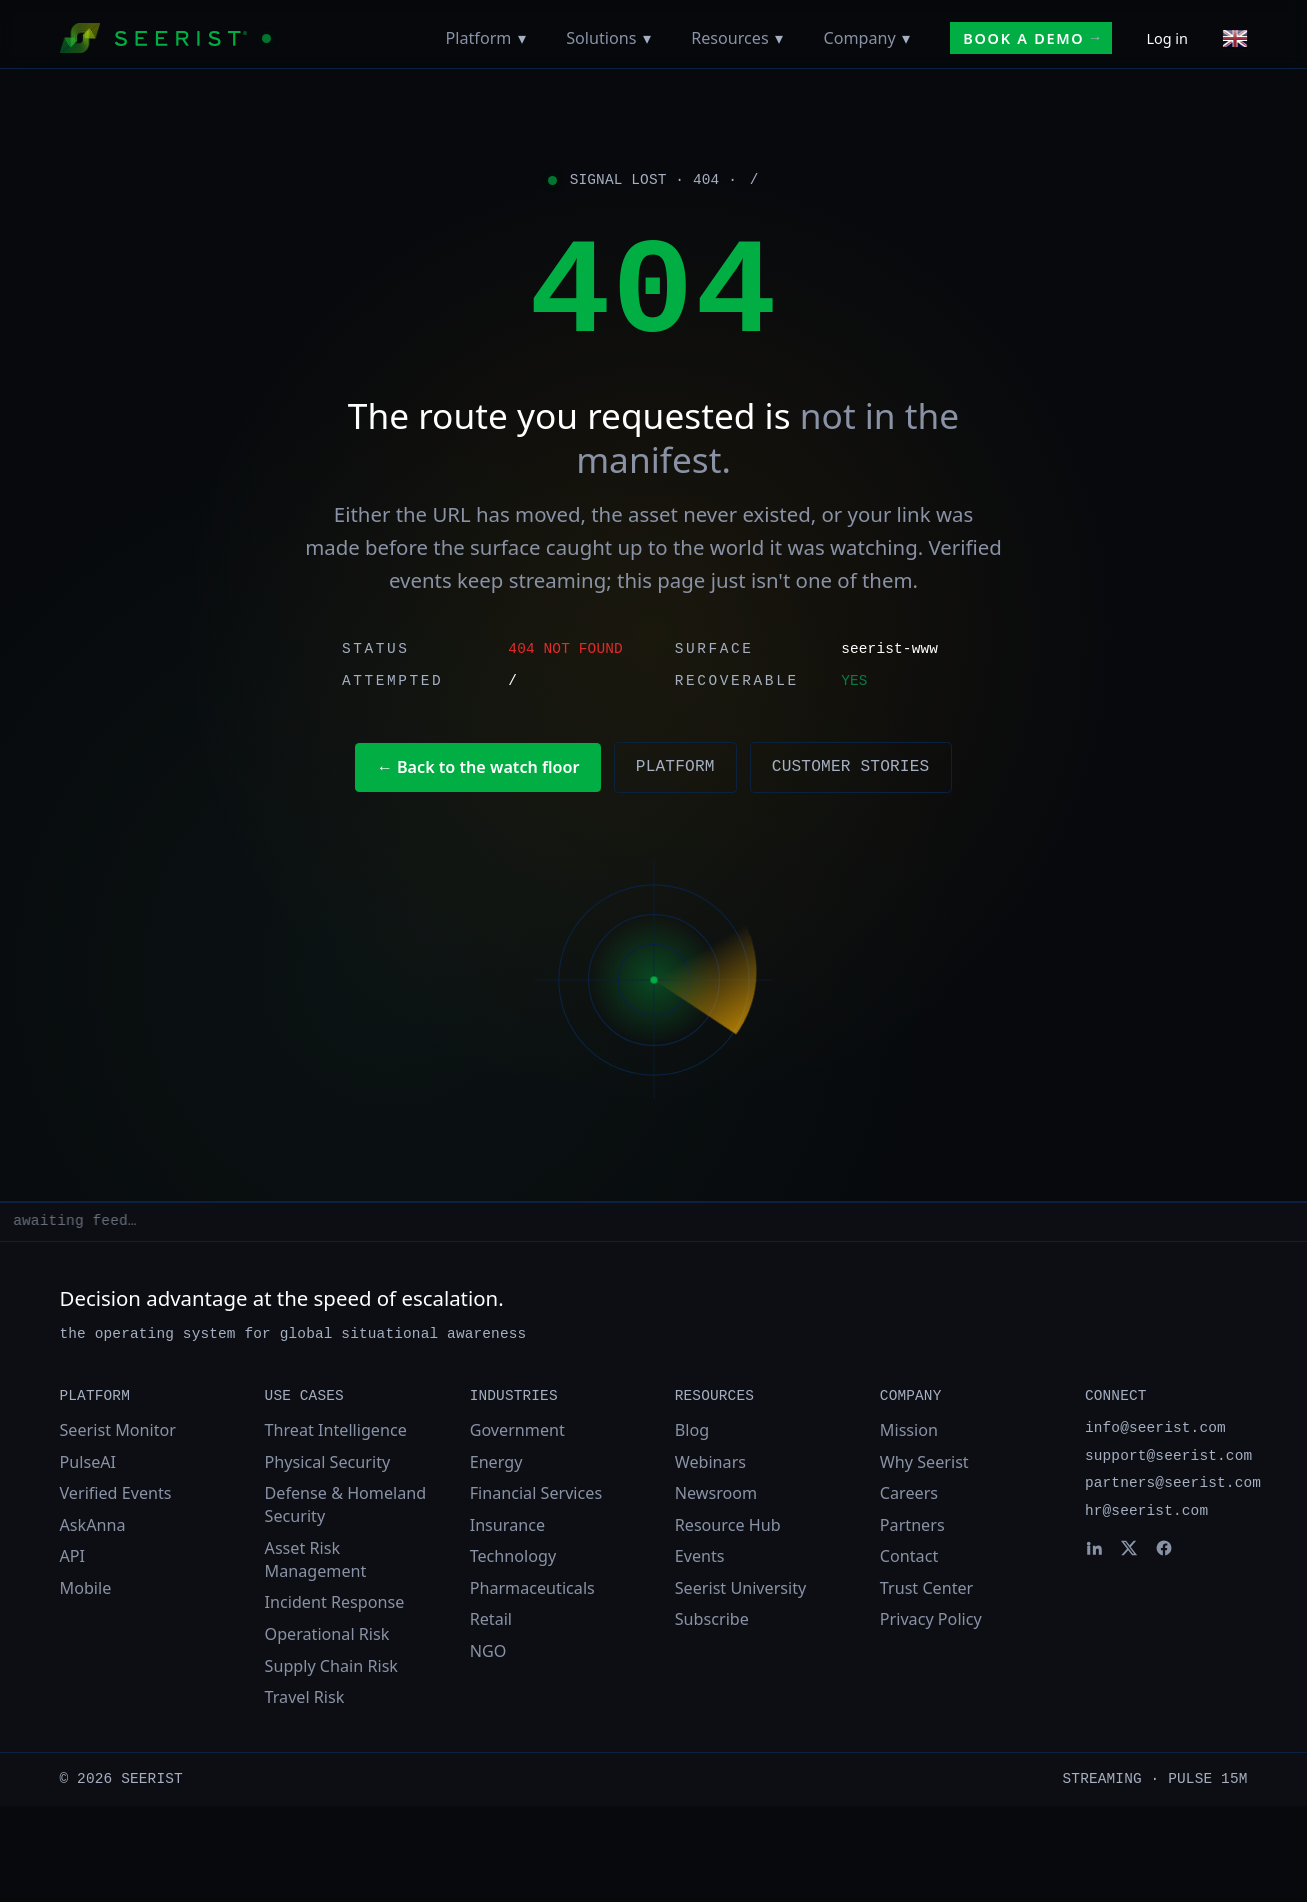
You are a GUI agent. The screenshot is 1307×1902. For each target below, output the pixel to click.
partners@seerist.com (1173, 1483)
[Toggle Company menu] (906, 38)
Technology (513, 1556)
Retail (491, 1619)
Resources (730, 38)
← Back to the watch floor (478, 767)
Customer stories (851, 767)
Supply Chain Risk (331, 1666)
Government (517, 1430)
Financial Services (536, 1493)
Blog (692, 1430)
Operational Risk (327, 1634)
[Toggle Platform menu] (521, 38)
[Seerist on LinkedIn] (1094, 1548)
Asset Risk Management (316, 1559)
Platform (479, 38)
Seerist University (741, 1588)
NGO (488, 1651)
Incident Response (335, 1602)
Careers (909, 1493)
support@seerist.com (1168, 1456)
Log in (1167, 38)
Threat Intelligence (336, 1430)
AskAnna (93, 1525)
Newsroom (716, 1493)
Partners (912, 1525)
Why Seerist (924, 1462)
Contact (909, 1556)
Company (859, 38)
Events (700, 1556)
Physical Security (328, 1462)
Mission (909, 1430)
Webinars (710, 1462)
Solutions (601, 38)
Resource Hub (728, 1525)
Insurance (507, 1525)
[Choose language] (1235, 38)
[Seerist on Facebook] (1164, 1548)
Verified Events (116, 1493)
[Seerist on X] (1129, 1548)
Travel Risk (305, 1697)
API (73, 1556)
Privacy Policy (931, 1619)
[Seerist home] (165, 38)
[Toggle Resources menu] (779, 38)
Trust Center (926, 1588)
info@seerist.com (1155, 1428)
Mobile (86, 1588)
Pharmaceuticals (532, 1588)
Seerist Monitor (118, 1430)
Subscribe (712, 1619)
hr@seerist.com (1146, 1511)
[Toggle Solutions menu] (646, 38)
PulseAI (88, 1462)
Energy (496, 1462)
